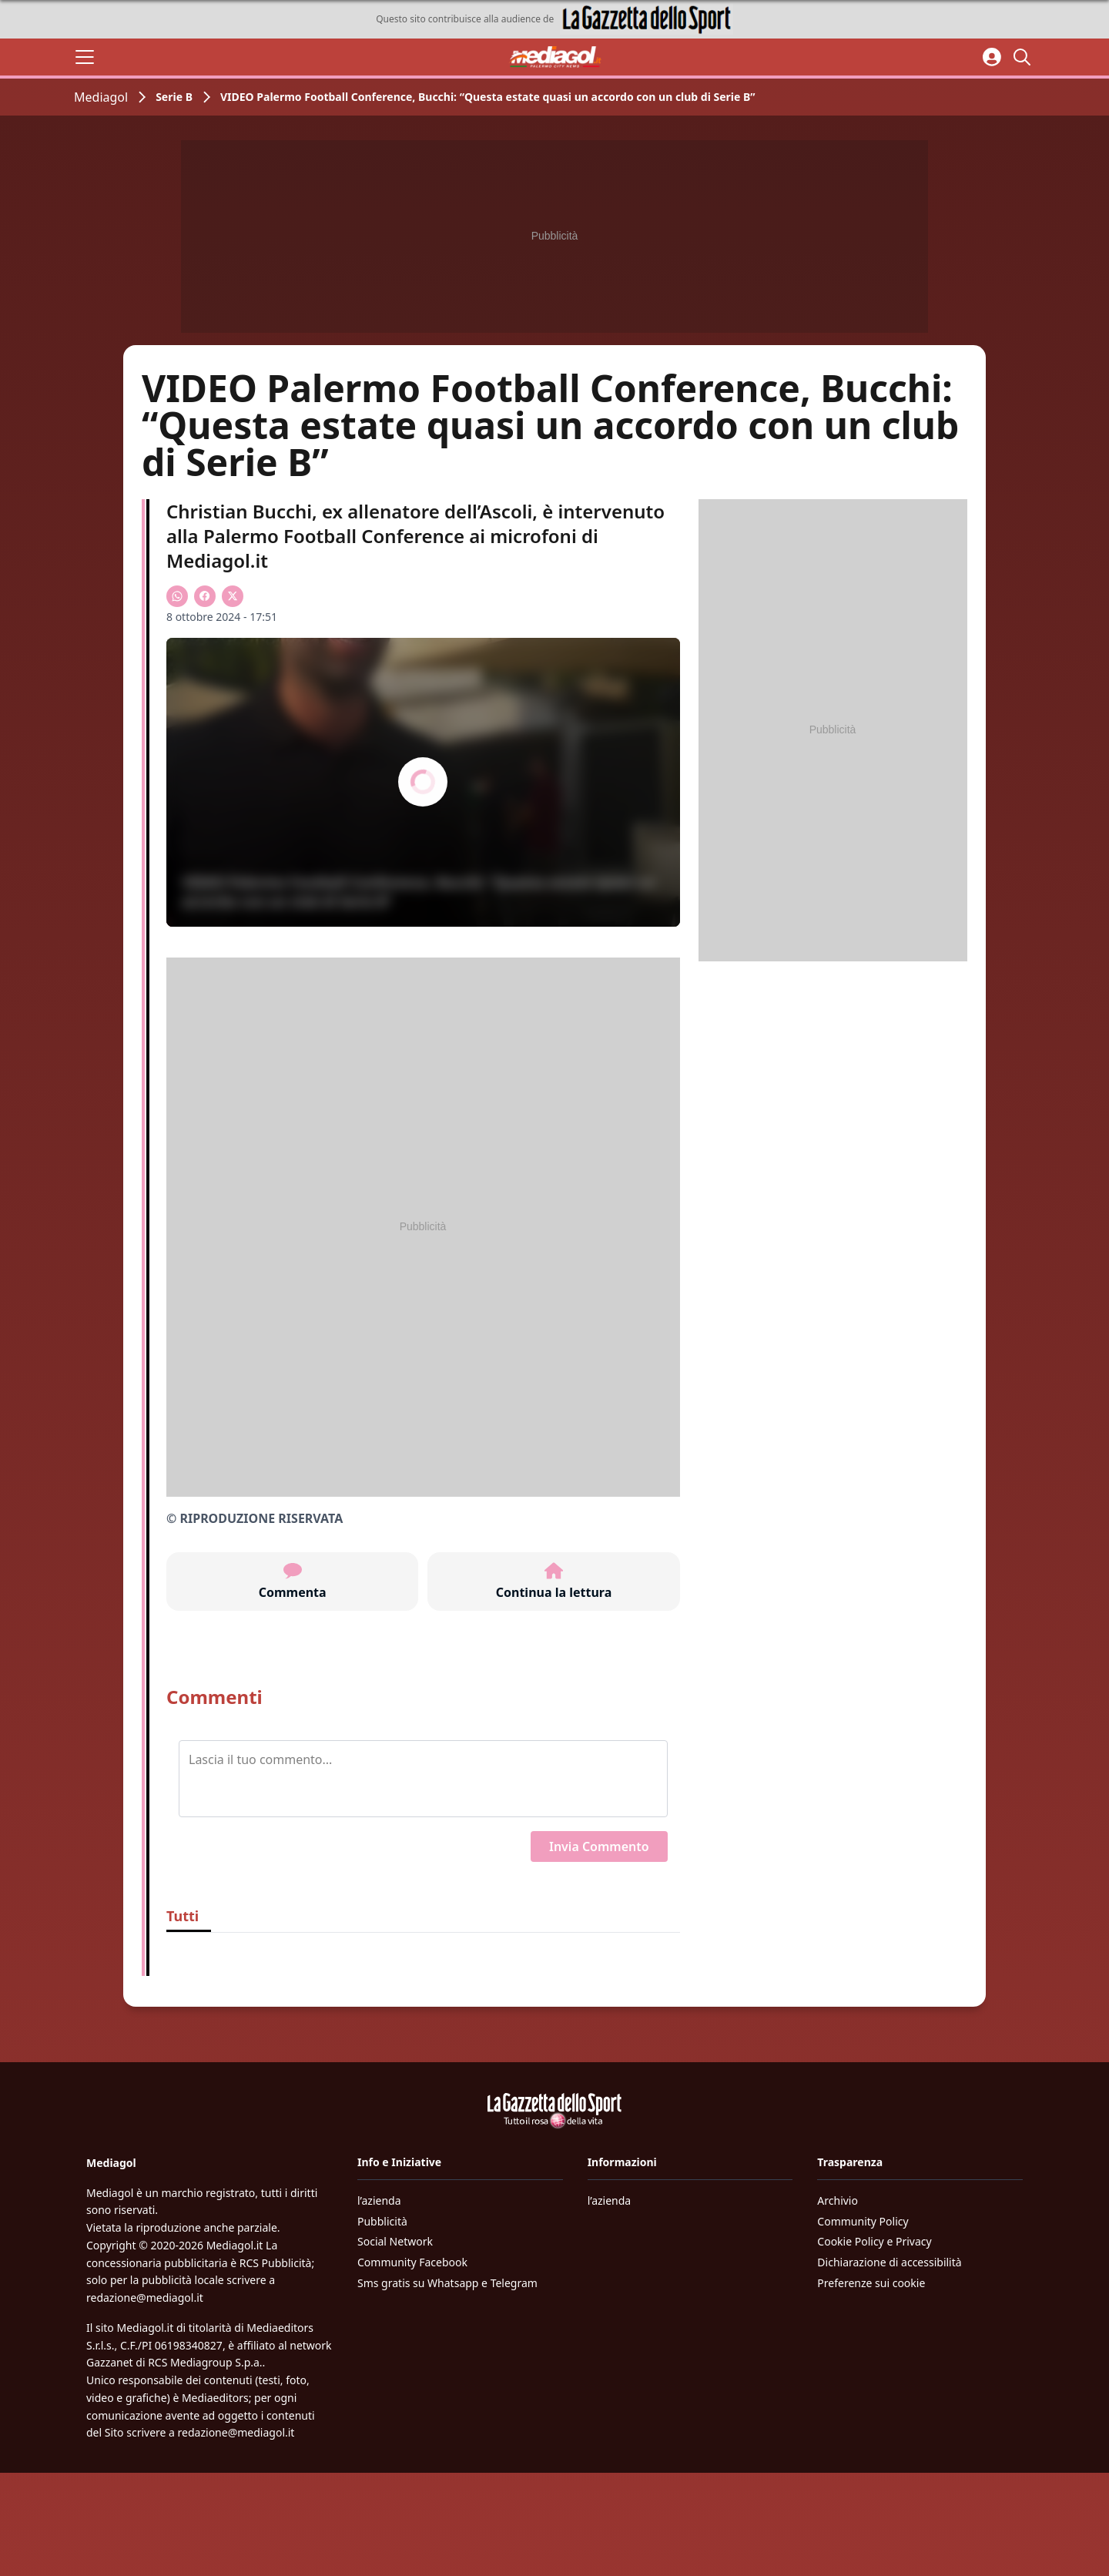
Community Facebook (412, 2262)
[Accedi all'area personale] (992, 57)
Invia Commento (599, 1846)
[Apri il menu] (84, 57)
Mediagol (101, 97)
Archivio (837, 2200)
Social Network (395, 2241)
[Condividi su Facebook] (205, 596)
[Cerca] (1024, 57)
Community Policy (862, 2221)
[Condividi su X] (232, 596)
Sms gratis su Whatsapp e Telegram (447, 2283)
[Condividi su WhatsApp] (177, 596)
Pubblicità (382, 2221)
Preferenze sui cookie (871, 2283)
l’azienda (379, 2200)
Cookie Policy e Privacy (874, 2241)
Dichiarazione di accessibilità (889, 2262)
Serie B (174, 96)
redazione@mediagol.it (144, 2297)
